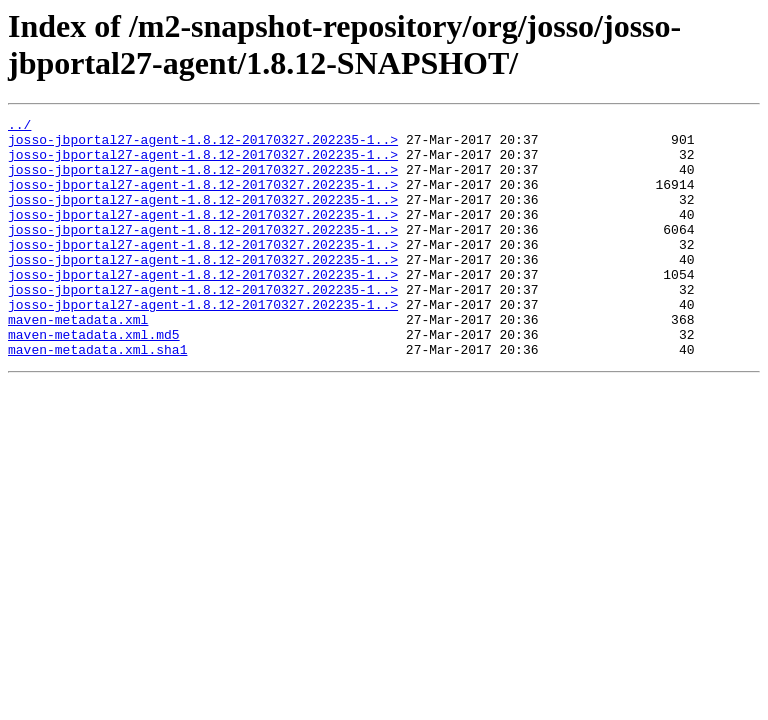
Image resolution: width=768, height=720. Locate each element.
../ (19, 127)
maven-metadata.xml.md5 (94, 379)
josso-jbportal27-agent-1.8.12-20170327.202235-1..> (203, 145)
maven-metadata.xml (78, 361)
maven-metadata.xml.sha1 (97, 397)
